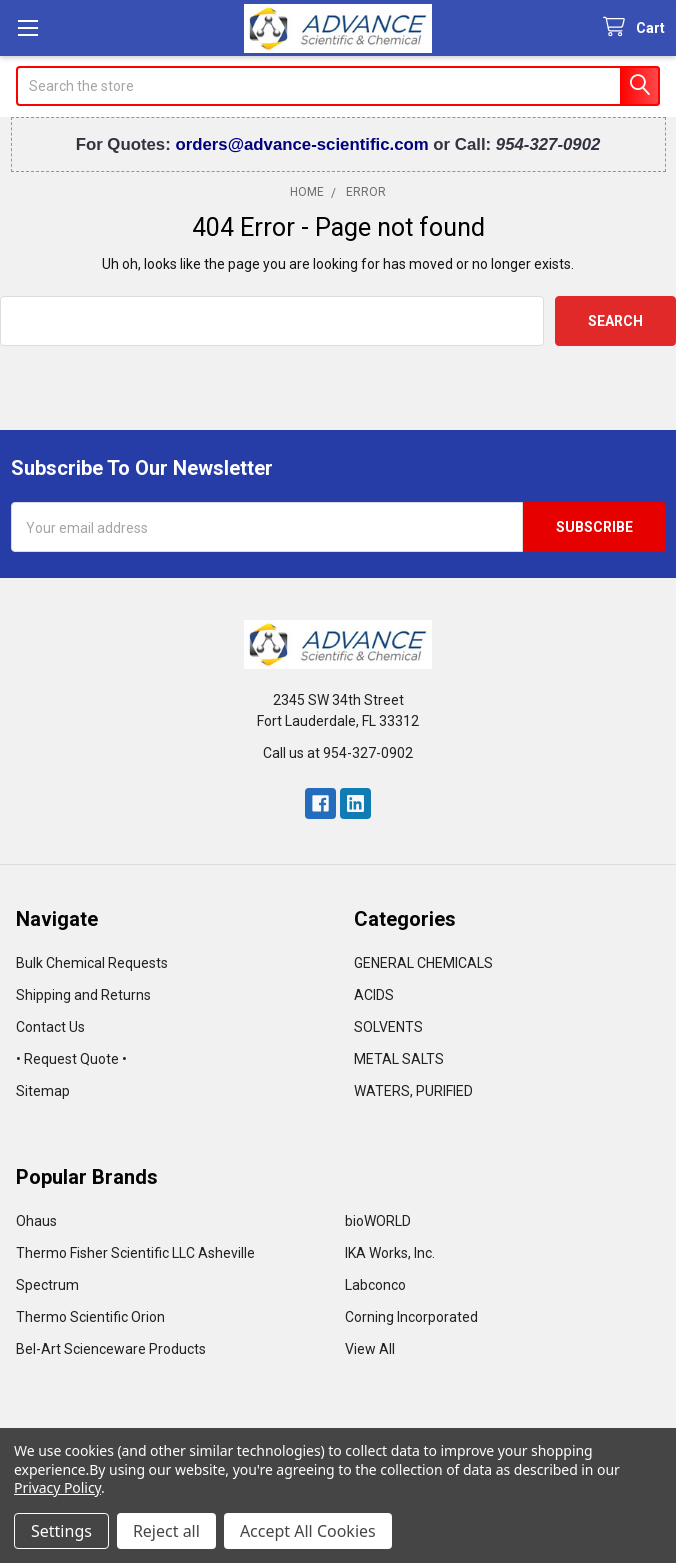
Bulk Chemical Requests (92, 963)
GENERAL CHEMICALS (423, 963)
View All (370, 1349)
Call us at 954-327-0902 (338, 753)
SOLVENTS (388, 1027)
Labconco (375, 1285)
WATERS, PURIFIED (413, 1091)
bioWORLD (378, 1221)
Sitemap (43, 1091)
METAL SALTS (399, 1059)
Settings (61, 1531)
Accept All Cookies (308, 1531)
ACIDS (374, 995)
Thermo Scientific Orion (90, 1317)
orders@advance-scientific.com (304, 144)
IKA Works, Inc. (390, 1253)
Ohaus (36, 1221)
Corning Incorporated (411, 1317)
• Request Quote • (71, 1059)
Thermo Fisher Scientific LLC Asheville (135, 1253)
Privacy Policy (57, 1487)
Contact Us (50, 1027)
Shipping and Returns (83, 995)
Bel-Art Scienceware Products (111, 1349)
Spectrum (47, 1285)
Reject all (166, 1531)
